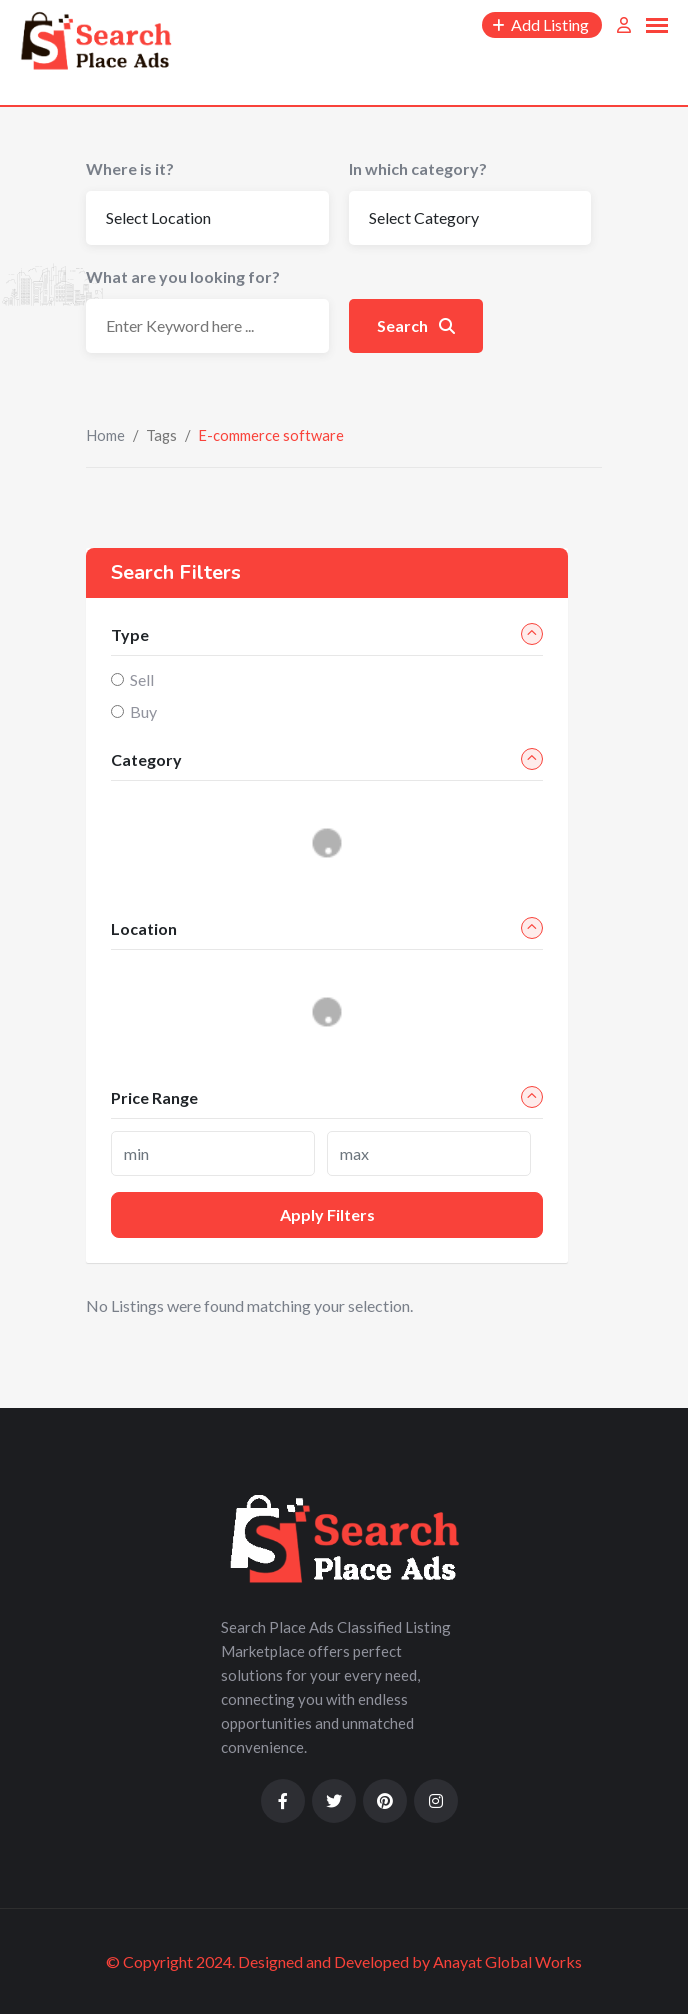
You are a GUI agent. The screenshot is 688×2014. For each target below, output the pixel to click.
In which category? (418, 168)
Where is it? (130, 168)
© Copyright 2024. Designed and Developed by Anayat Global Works (344, 1961)
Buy (143, 711)
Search (416, 325)
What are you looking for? (183, 276)
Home (105, 435)
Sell (142, 679)
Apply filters (327, 1214)
